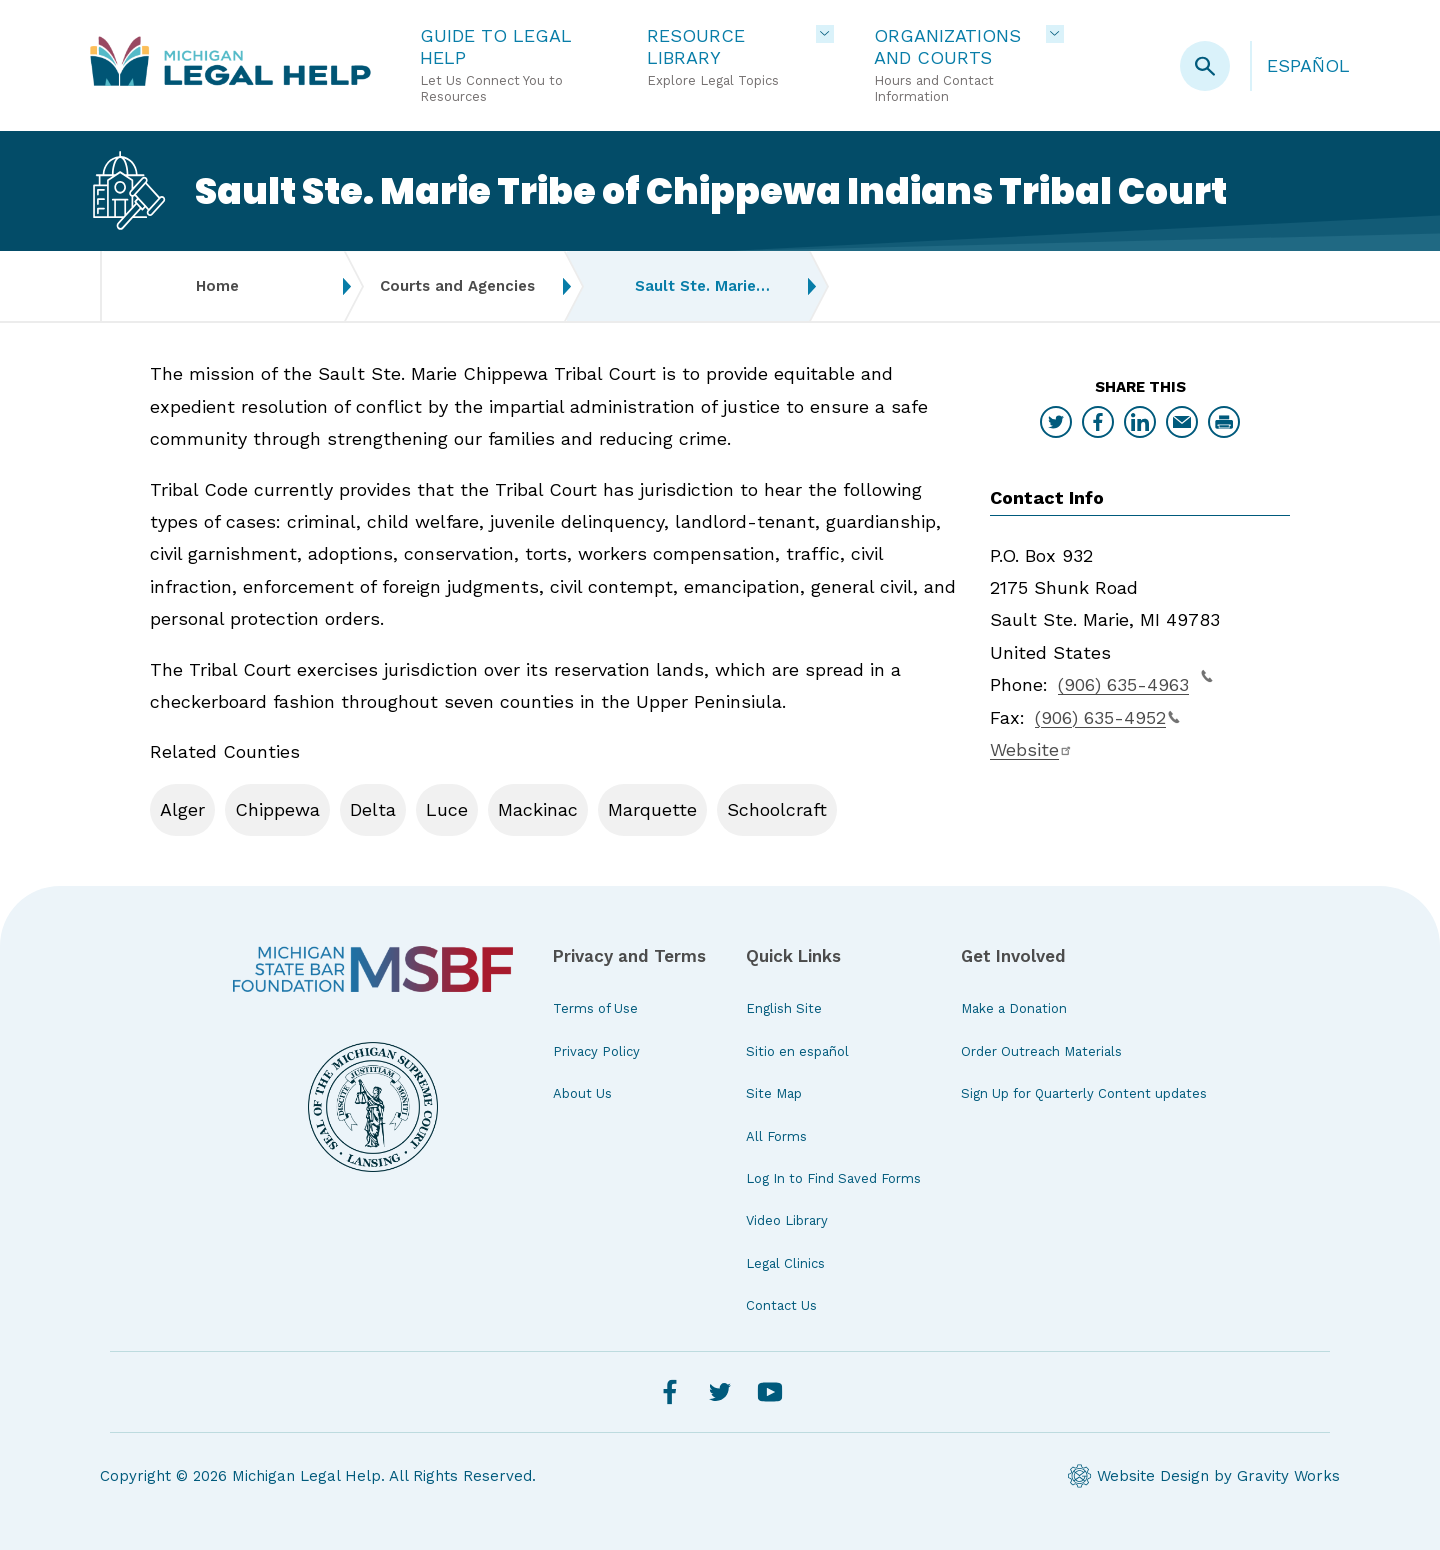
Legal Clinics (785, 1263)
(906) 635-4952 (1107, 717)
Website (1031, 749)
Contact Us (781, 1305)
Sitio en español (797, 1051)
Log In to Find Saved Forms (833, 1178)
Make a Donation (1014, 1008)
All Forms (776, 1136)
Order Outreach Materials (1041, 1051)
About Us (582, 1093)
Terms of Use (595, 1008)
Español (1308, 65)
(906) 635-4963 (1135, 682)
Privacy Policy (596, 1051)
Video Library (787, 1220)
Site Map (774, 1093)
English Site (784, 1008)
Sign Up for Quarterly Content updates (1084, 1093)
